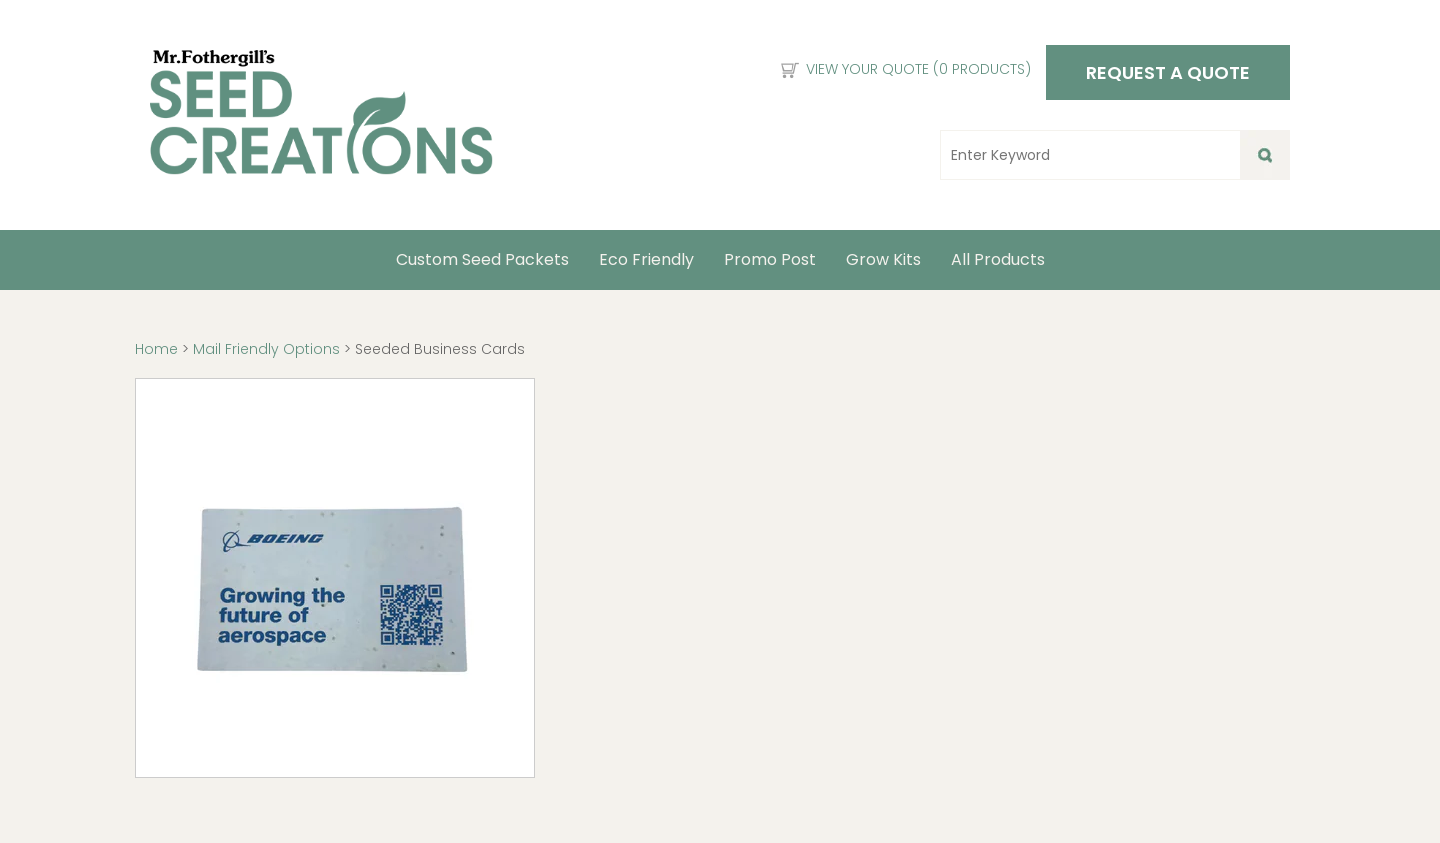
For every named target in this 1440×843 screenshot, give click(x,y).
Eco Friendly (646, 259)
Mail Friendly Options (266, 349)
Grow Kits (883, 259)
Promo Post (770, 259)
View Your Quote (918, 69)
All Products (998, 259)
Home (158, 349)
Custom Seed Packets (482, 259)
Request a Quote (1168, 72)
